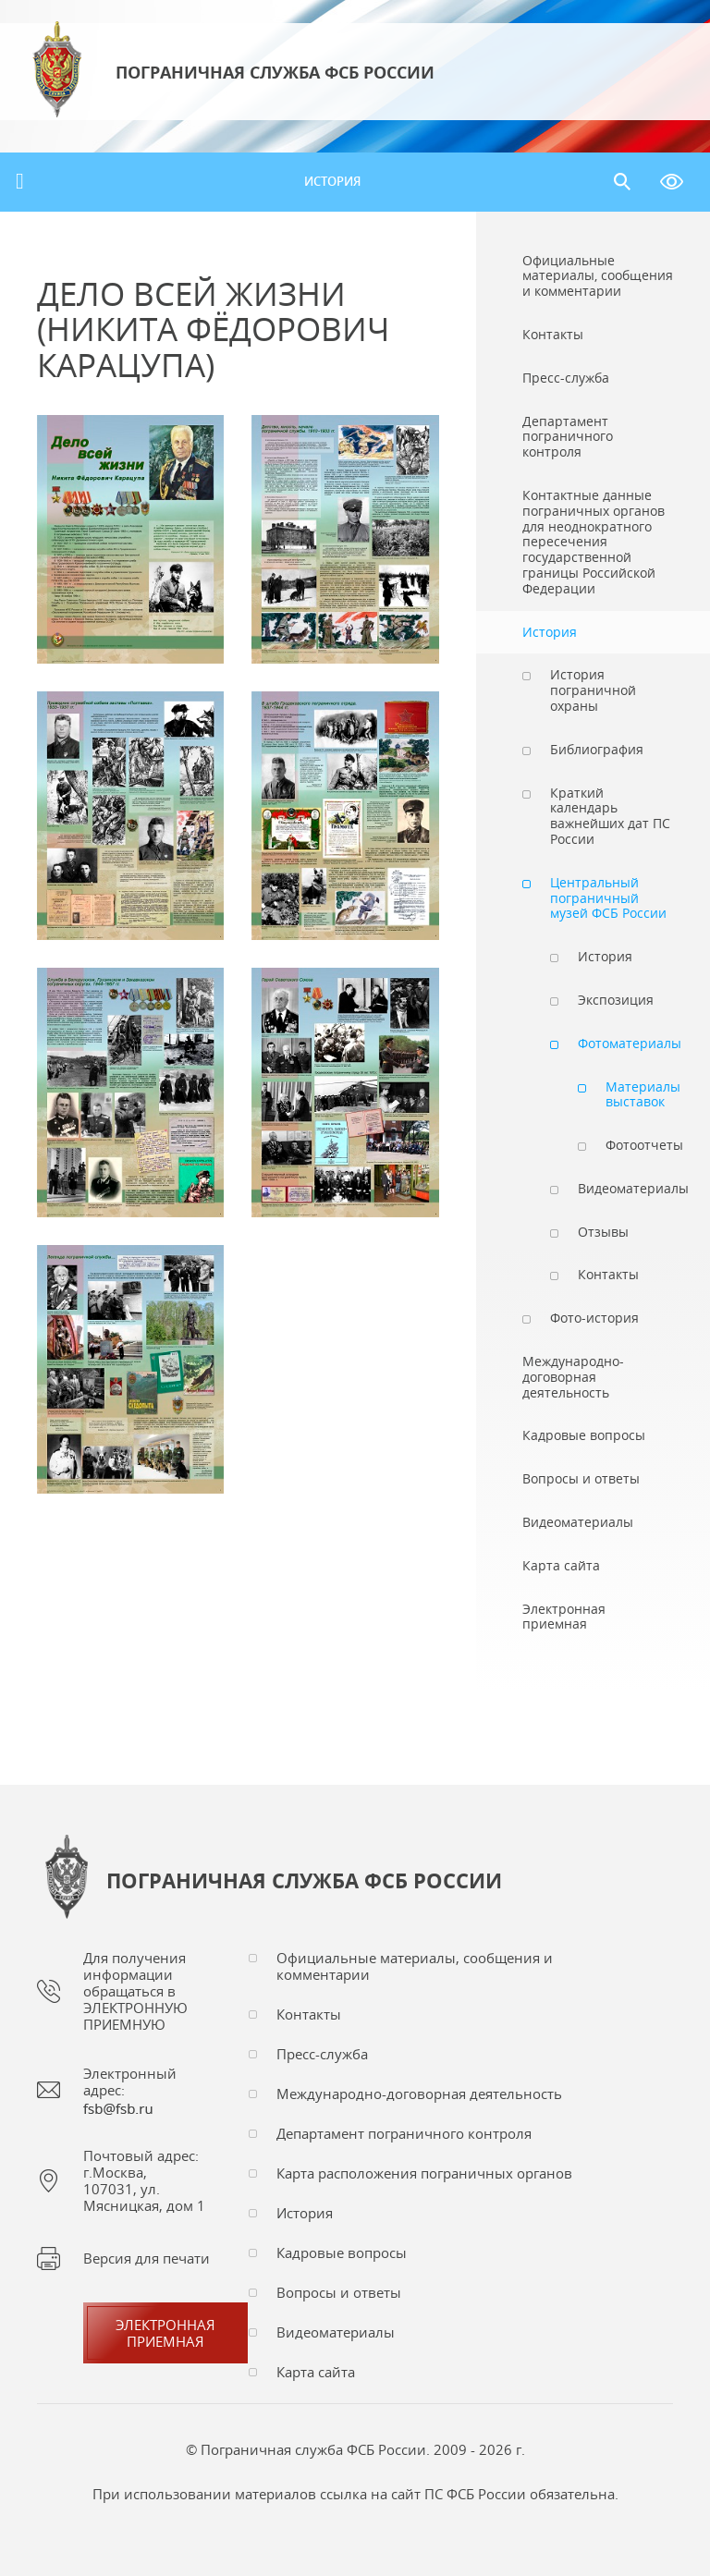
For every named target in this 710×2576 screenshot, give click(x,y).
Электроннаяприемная (165, 2332)
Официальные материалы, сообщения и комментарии (414, 1966)
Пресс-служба (322, 2054)
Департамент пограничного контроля (404, 2133)
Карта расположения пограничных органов (424, 2173)
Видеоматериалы (335, 2332)
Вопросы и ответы (338, 2292)
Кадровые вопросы (341, 2252)
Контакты (308, 2014)
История (332, 181)
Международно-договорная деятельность (419, 2093)
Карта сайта (315, 2371)
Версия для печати (146, 2258)
